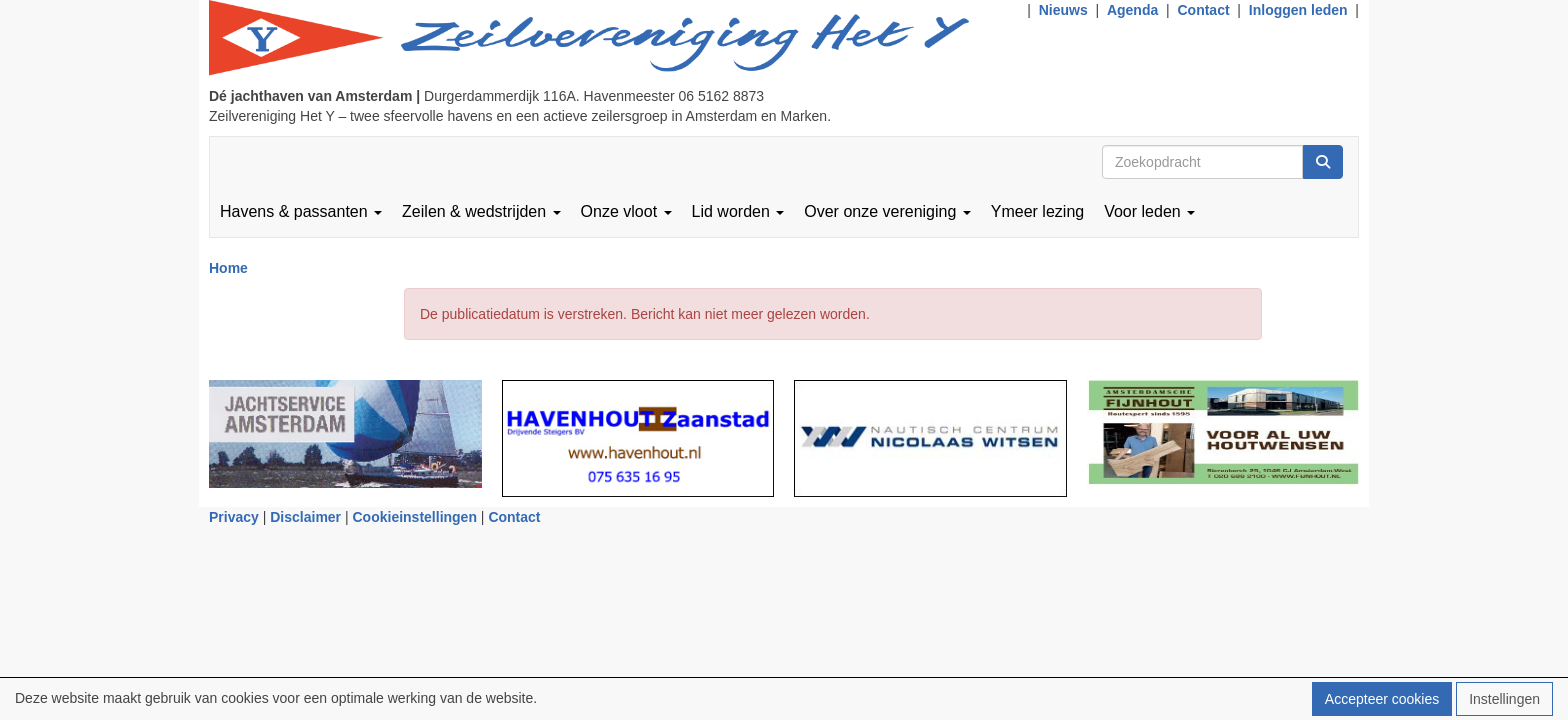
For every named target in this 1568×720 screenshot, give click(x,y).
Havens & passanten (301, 211)
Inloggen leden (1298, 10)
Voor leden (1149, 211)
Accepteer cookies (1382, 699)
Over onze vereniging (887, 211)
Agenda (1132, 10)
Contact (1203, 10)
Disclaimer (305, 517)
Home (228, 268)
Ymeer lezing (1037, 211)
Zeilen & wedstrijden (481, 211)
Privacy (234, 517)
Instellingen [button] (1504, 699)
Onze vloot (626, 211)
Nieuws (1063, 10)
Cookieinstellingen (415, 517)
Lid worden (738, 211)
